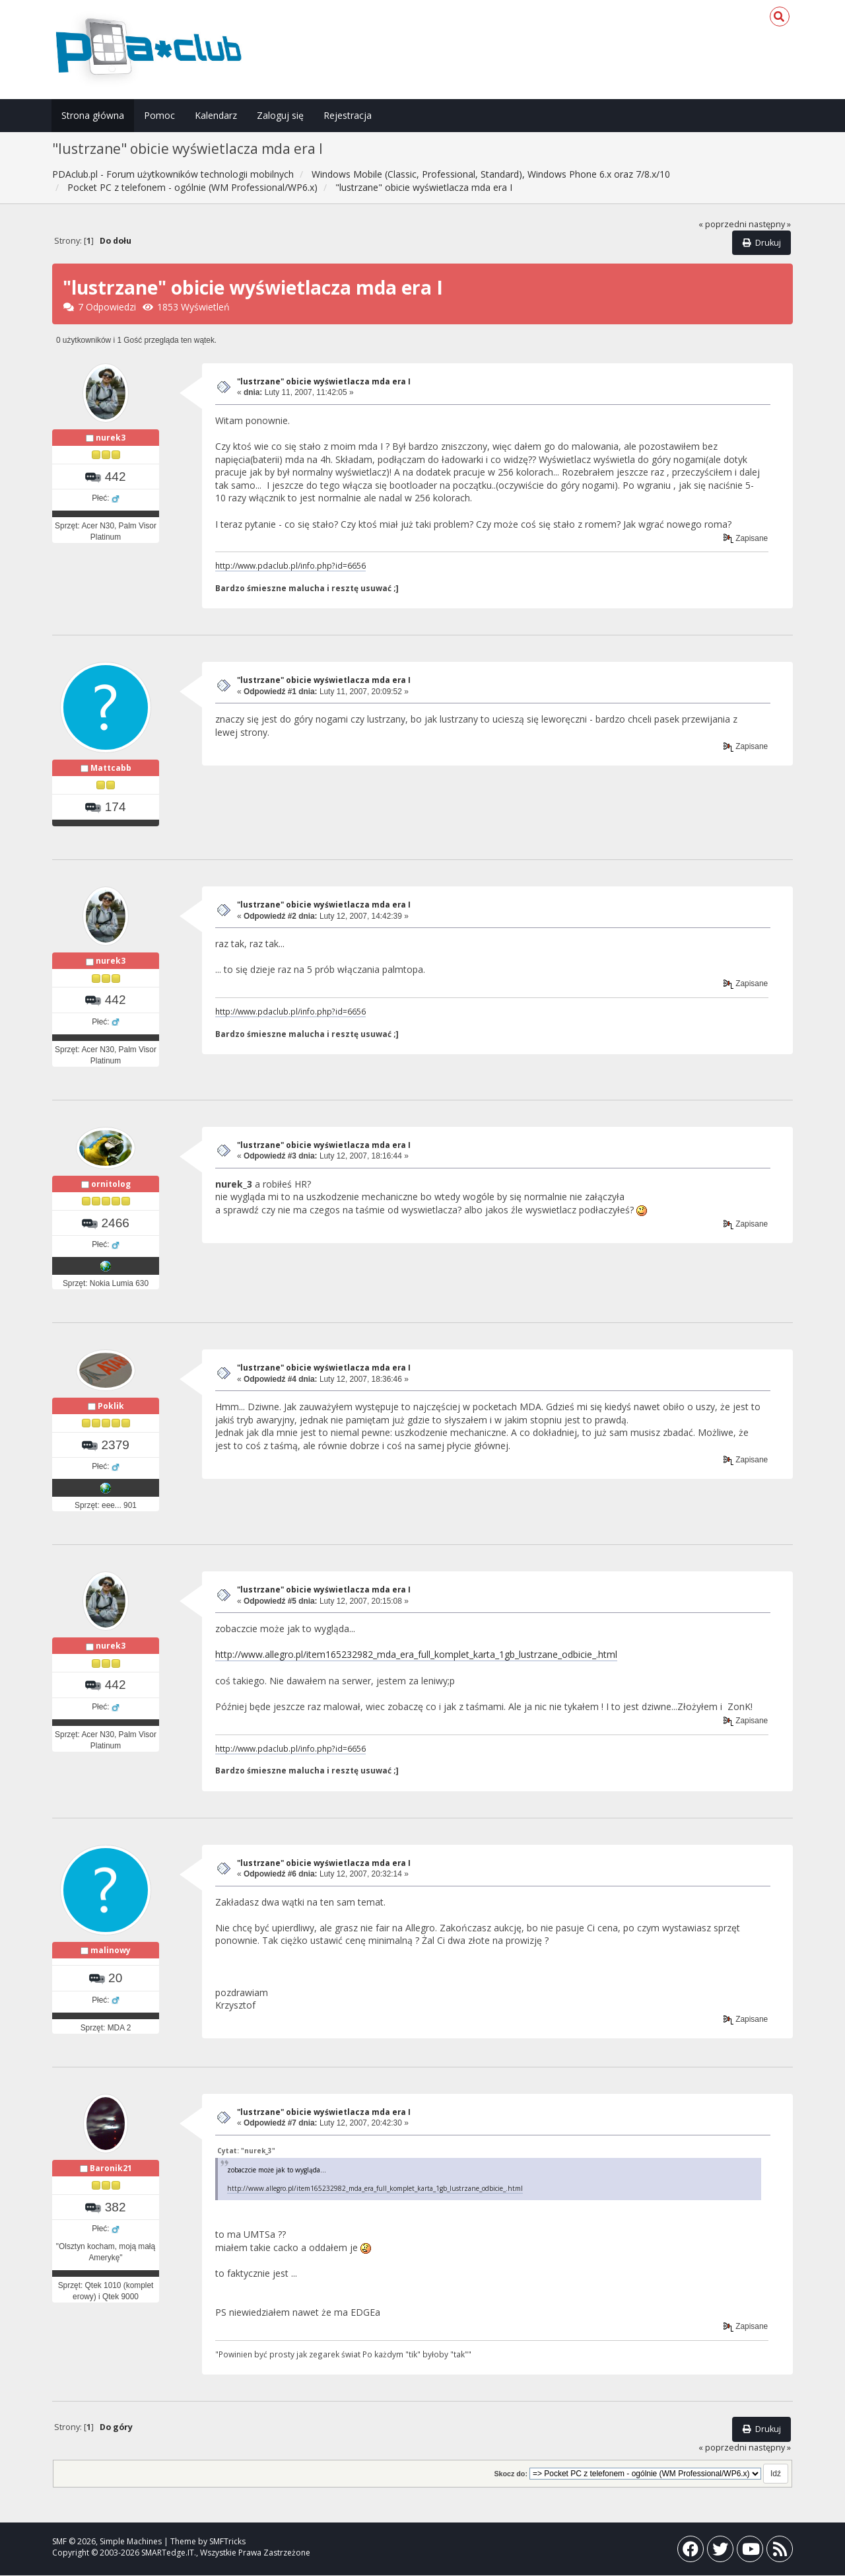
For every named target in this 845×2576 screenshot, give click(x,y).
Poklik (111, 1406)
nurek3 (110, 437)
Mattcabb (110, 767)
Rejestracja (347, 115)
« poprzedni (722, 224)
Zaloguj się (280, 115)
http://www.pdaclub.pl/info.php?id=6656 (290, 565)
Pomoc (159, 115)
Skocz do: (510, 2474)
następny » (770, 224)
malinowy (110, 1950)
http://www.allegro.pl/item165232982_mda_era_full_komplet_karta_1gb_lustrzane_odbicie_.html (416, 1655)
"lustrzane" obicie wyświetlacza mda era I (324, 381)
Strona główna (92, 115)
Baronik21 (111, 2168)
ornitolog (111, 1184)
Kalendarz (216, 115)
